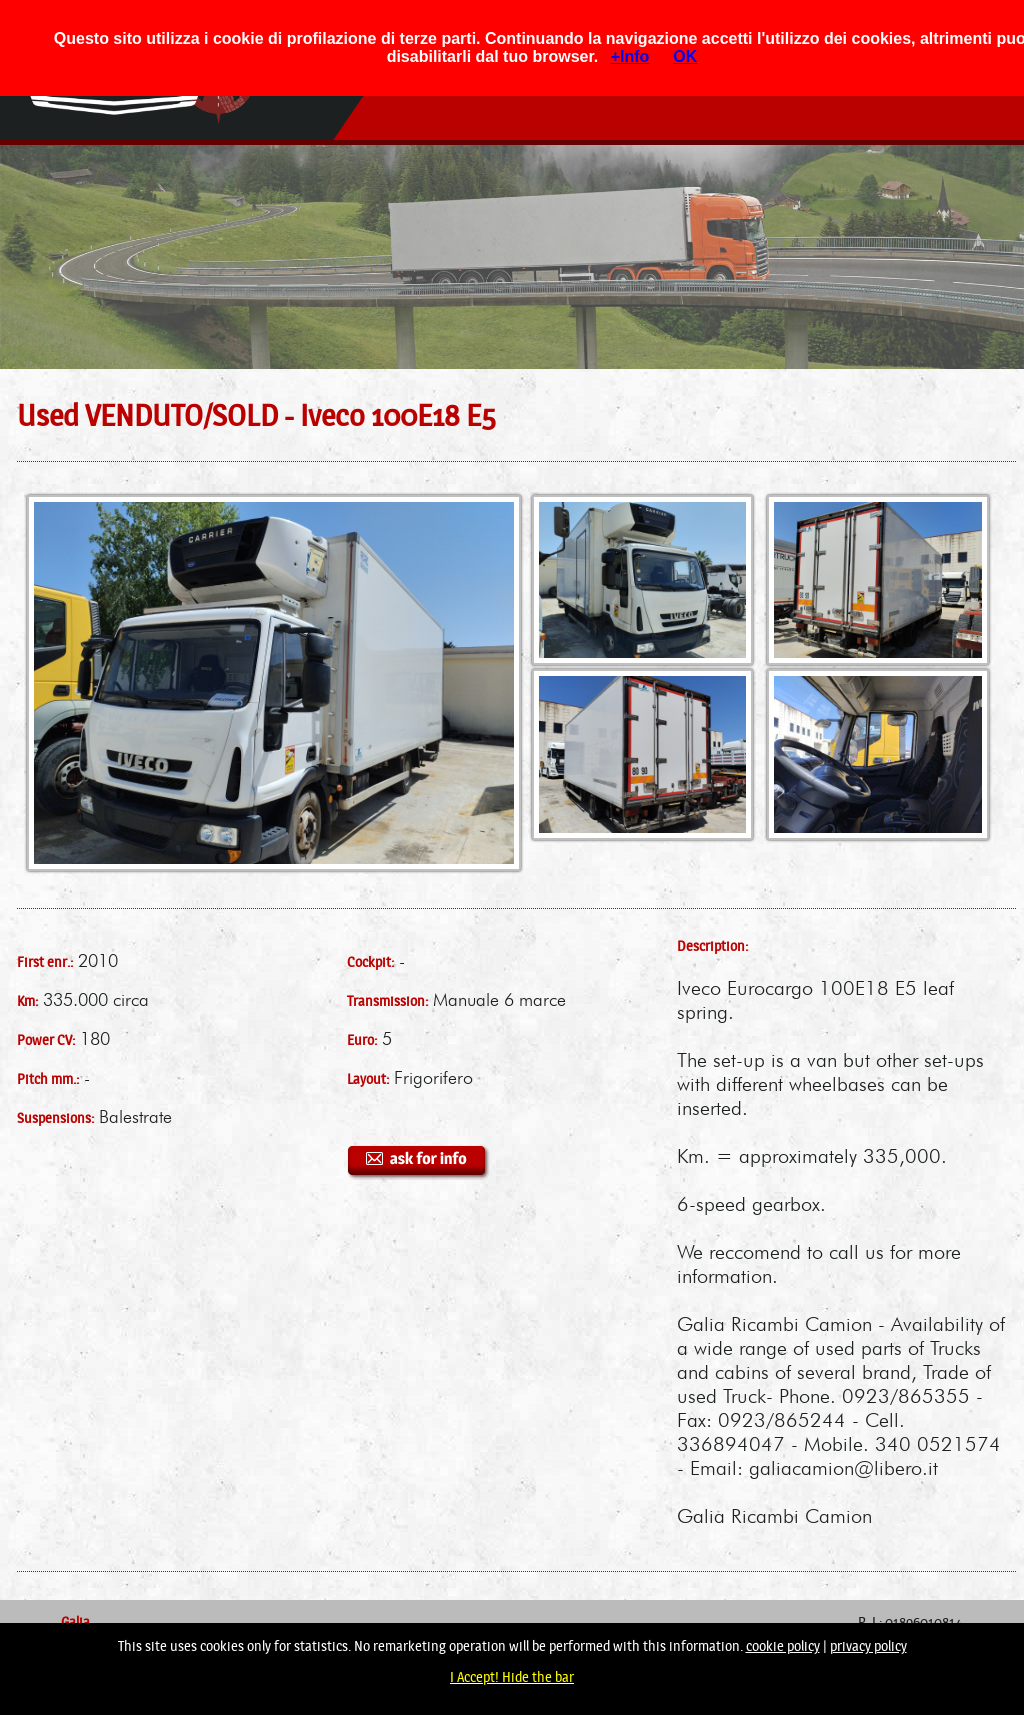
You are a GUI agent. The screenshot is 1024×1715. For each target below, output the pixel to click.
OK (685, 56)
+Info (630, 56)
